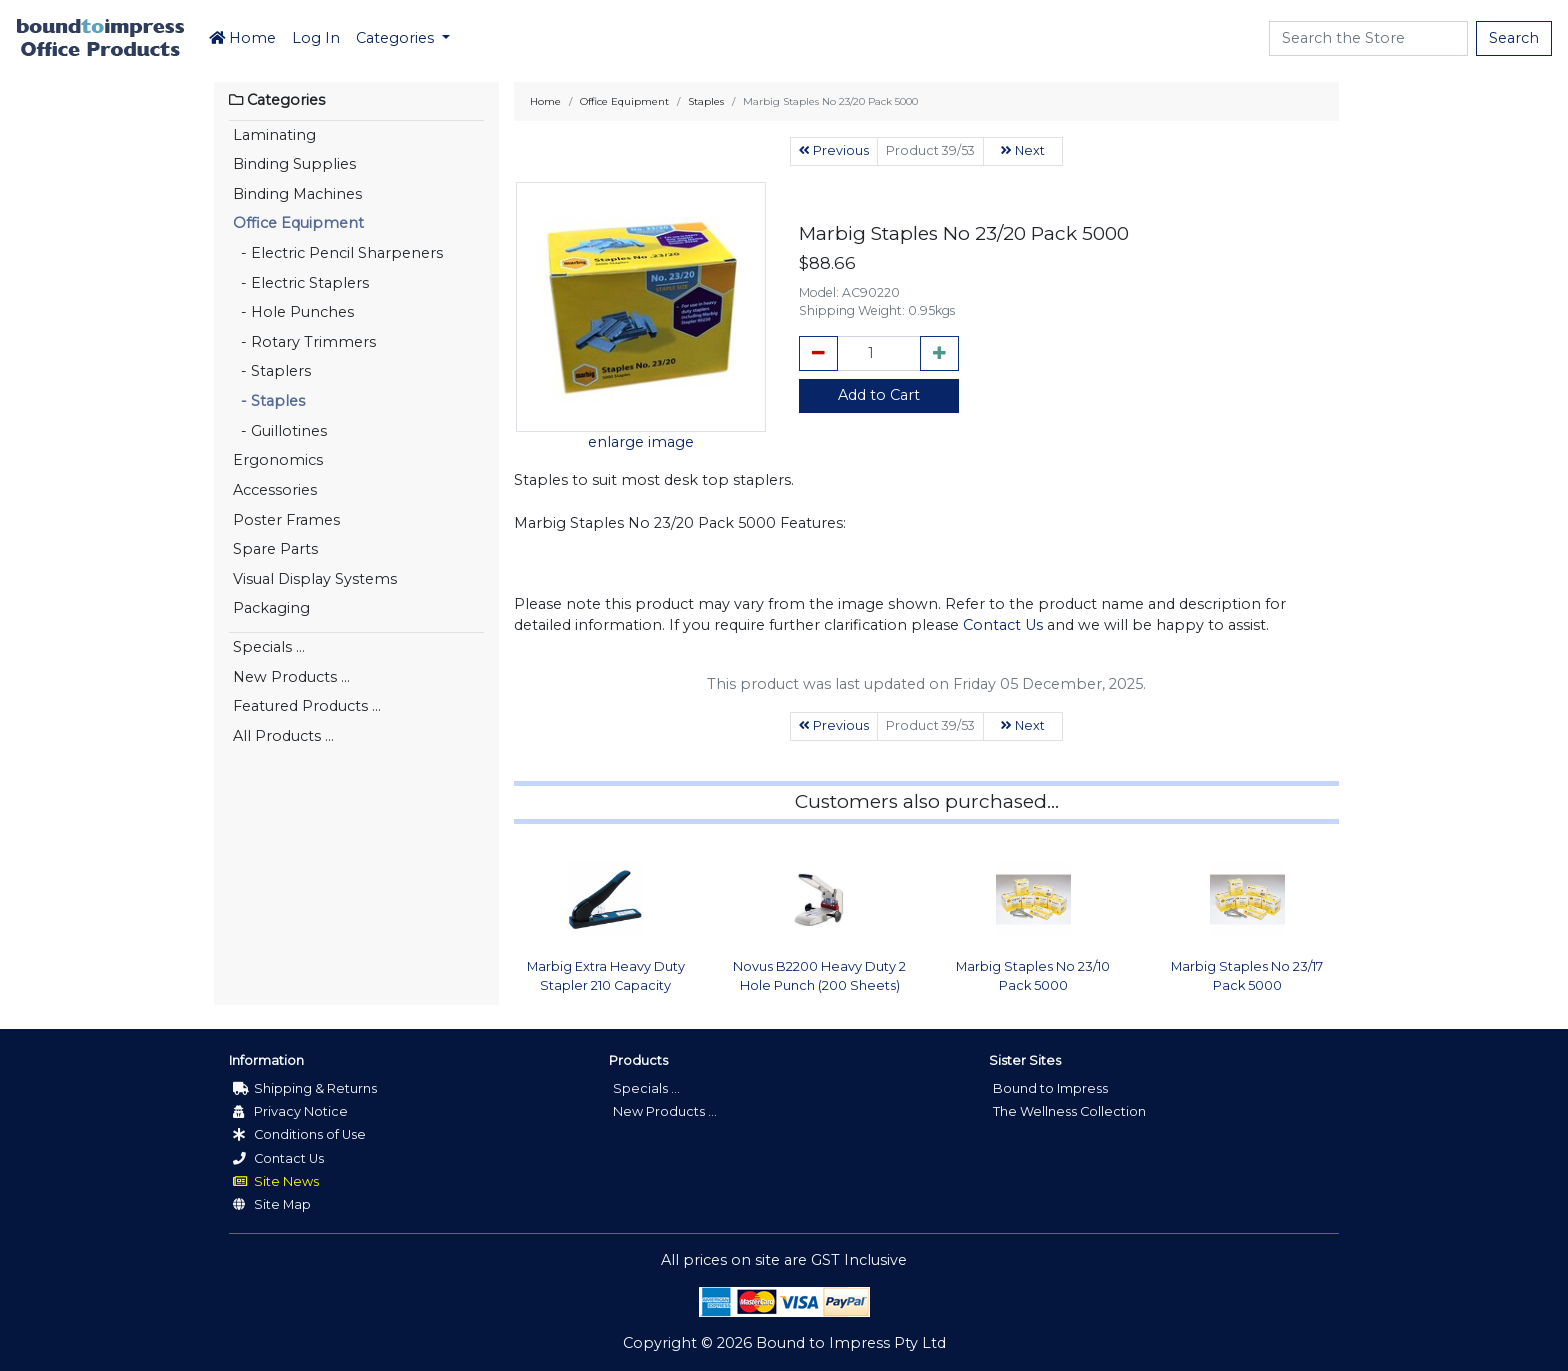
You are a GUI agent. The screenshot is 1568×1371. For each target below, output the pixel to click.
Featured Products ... (307, 706)
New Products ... (291, 677)
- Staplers (272, 371)
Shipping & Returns (305, 1088)
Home (242, 38)
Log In (316, 38)
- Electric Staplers (301, 283)
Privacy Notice (290, 1111)
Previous (834, 150)
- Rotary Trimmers (304, 342)
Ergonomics (278, 460)
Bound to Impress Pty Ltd (851, 1343)
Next (1023, 150)
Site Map (272, 1204)
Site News (276, 1181)
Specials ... (269, 647)
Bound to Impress (1050, 1088)
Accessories (275, 490)
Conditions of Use (299, 1134)
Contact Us (1003, 625)
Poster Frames (286, 520)
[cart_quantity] (879, 354)
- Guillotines (280, 431)
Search (1514, 38)
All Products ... (283, 736)
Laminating (274, 135)
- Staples (269, 401)
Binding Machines (297, 194)
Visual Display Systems (315, 579)
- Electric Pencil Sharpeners (338, 253)
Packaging (271, 608)
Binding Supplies (294, 164)
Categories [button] (397, 38)
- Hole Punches (293, 312)
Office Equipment (298, 223)
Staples (706, 101)
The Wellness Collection (1069, 1111)
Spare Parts (275, 549)
